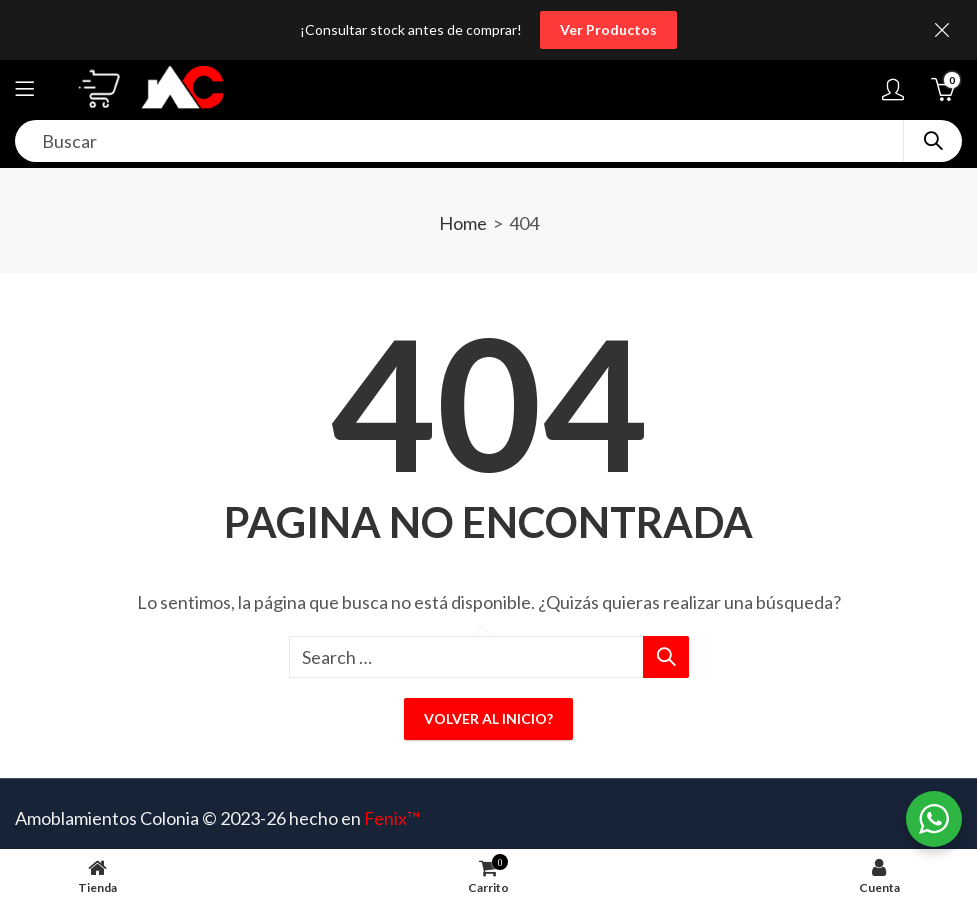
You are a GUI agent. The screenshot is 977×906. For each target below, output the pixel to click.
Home (463, 223)
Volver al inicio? (488, 718)
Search (933, 141)
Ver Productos (608, 29)
